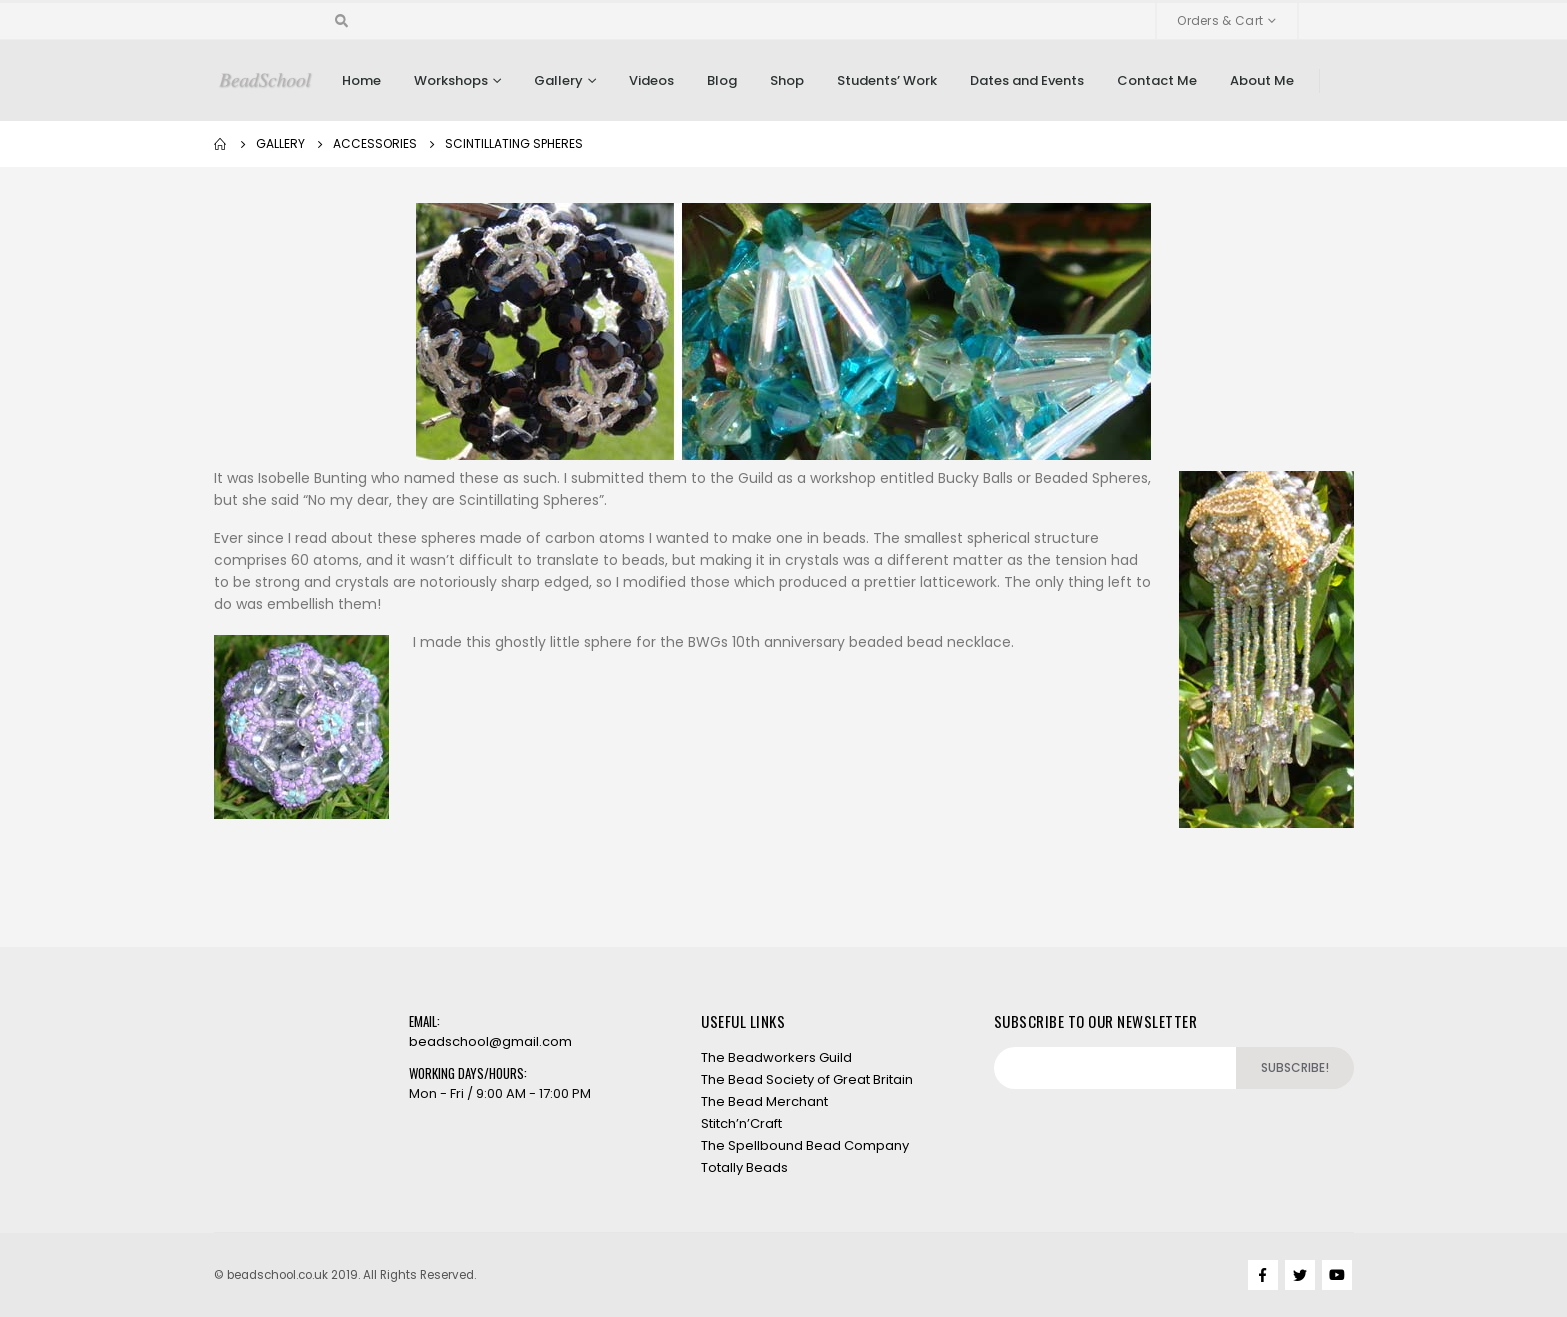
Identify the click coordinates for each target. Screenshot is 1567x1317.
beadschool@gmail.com (490, 1041)
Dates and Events (1027, 80)
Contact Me (1157, 80)
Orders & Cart (1220, 20)
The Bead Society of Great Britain (807, 1079)
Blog (722, 80)
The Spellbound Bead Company (805, 1145)
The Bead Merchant (764, 1101)
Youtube (1337, 1275)
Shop (787, 80)
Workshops (451, 80)
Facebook (1263, 1275)
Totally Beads (744, 1167)
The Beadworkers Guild (776, 1057)
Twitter (1300, 1275)
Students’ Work (887, 80)
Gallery (558, 80)
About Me (1262, 80)
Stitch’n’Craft (741, 1123)
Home (361, 80)
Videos (651, 80)
